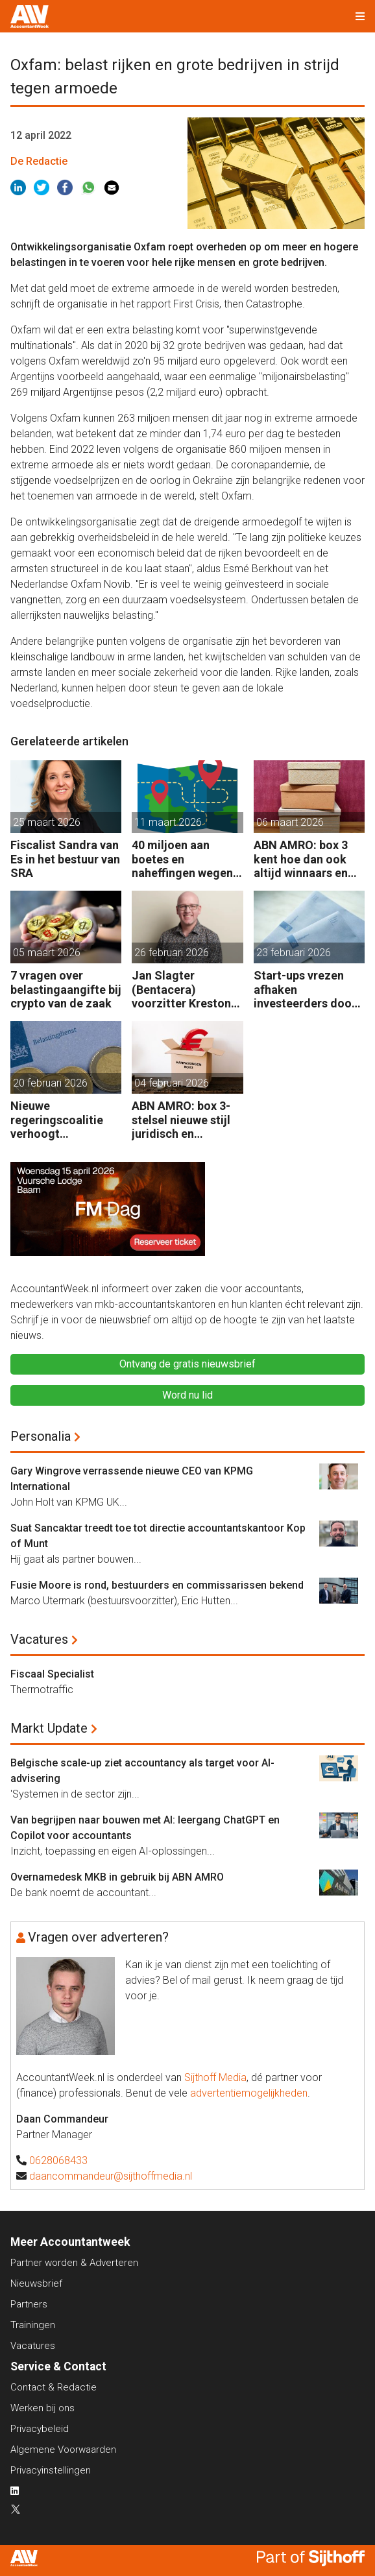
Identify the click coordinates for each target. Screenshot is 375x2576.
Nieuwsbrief (36, 2283)
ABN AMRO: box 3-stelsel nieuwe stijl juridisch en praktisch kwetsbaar (186, 1120)
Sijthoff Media (215, 2077)
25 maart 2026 (46, 822)
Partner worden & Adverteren (74, 2263)
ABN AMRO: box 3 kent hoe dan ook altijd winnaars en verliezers (301, 859)
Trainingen (32, 2325)
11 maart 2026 (168, 822)
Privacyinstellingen (50, 2470)
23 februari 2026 (293, 952)
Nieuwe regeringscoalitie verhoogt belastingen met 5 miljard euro (58, 1120)
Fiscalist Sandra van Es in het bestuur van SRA (65, 859)
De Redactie (38, 161)
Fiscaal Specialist (52, 1674)
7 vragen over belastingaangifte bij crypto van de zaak (65, 989)
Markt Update (49, 1728)
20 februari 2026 (50, 1083)
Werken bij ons (42, 2408)
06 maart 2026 (290, 822)
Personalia (40, 1436)
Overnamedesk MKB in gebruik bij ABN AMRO (117, 1877)
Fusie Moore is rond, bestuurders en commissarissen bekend (157, 1585)
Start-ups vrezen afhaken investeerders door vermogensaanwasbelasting (307, 990)
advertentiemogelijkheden (249, 2093)
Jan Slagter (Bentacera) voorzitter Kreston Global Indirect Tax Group (183, 990)
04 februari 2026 (171, 1083)
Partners (28, 2304)
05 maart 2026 (46, 952)
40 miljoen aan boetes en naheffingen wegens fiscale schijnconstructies (185, 859)
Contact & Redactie (53, 2387)
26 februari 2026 (171, 952)
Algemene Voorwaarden (63, 2449)
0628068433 (58, 2160)
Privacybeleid (39, 2429)
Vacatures (39, 1639)
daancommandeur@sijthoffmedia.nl (110, 2176)
